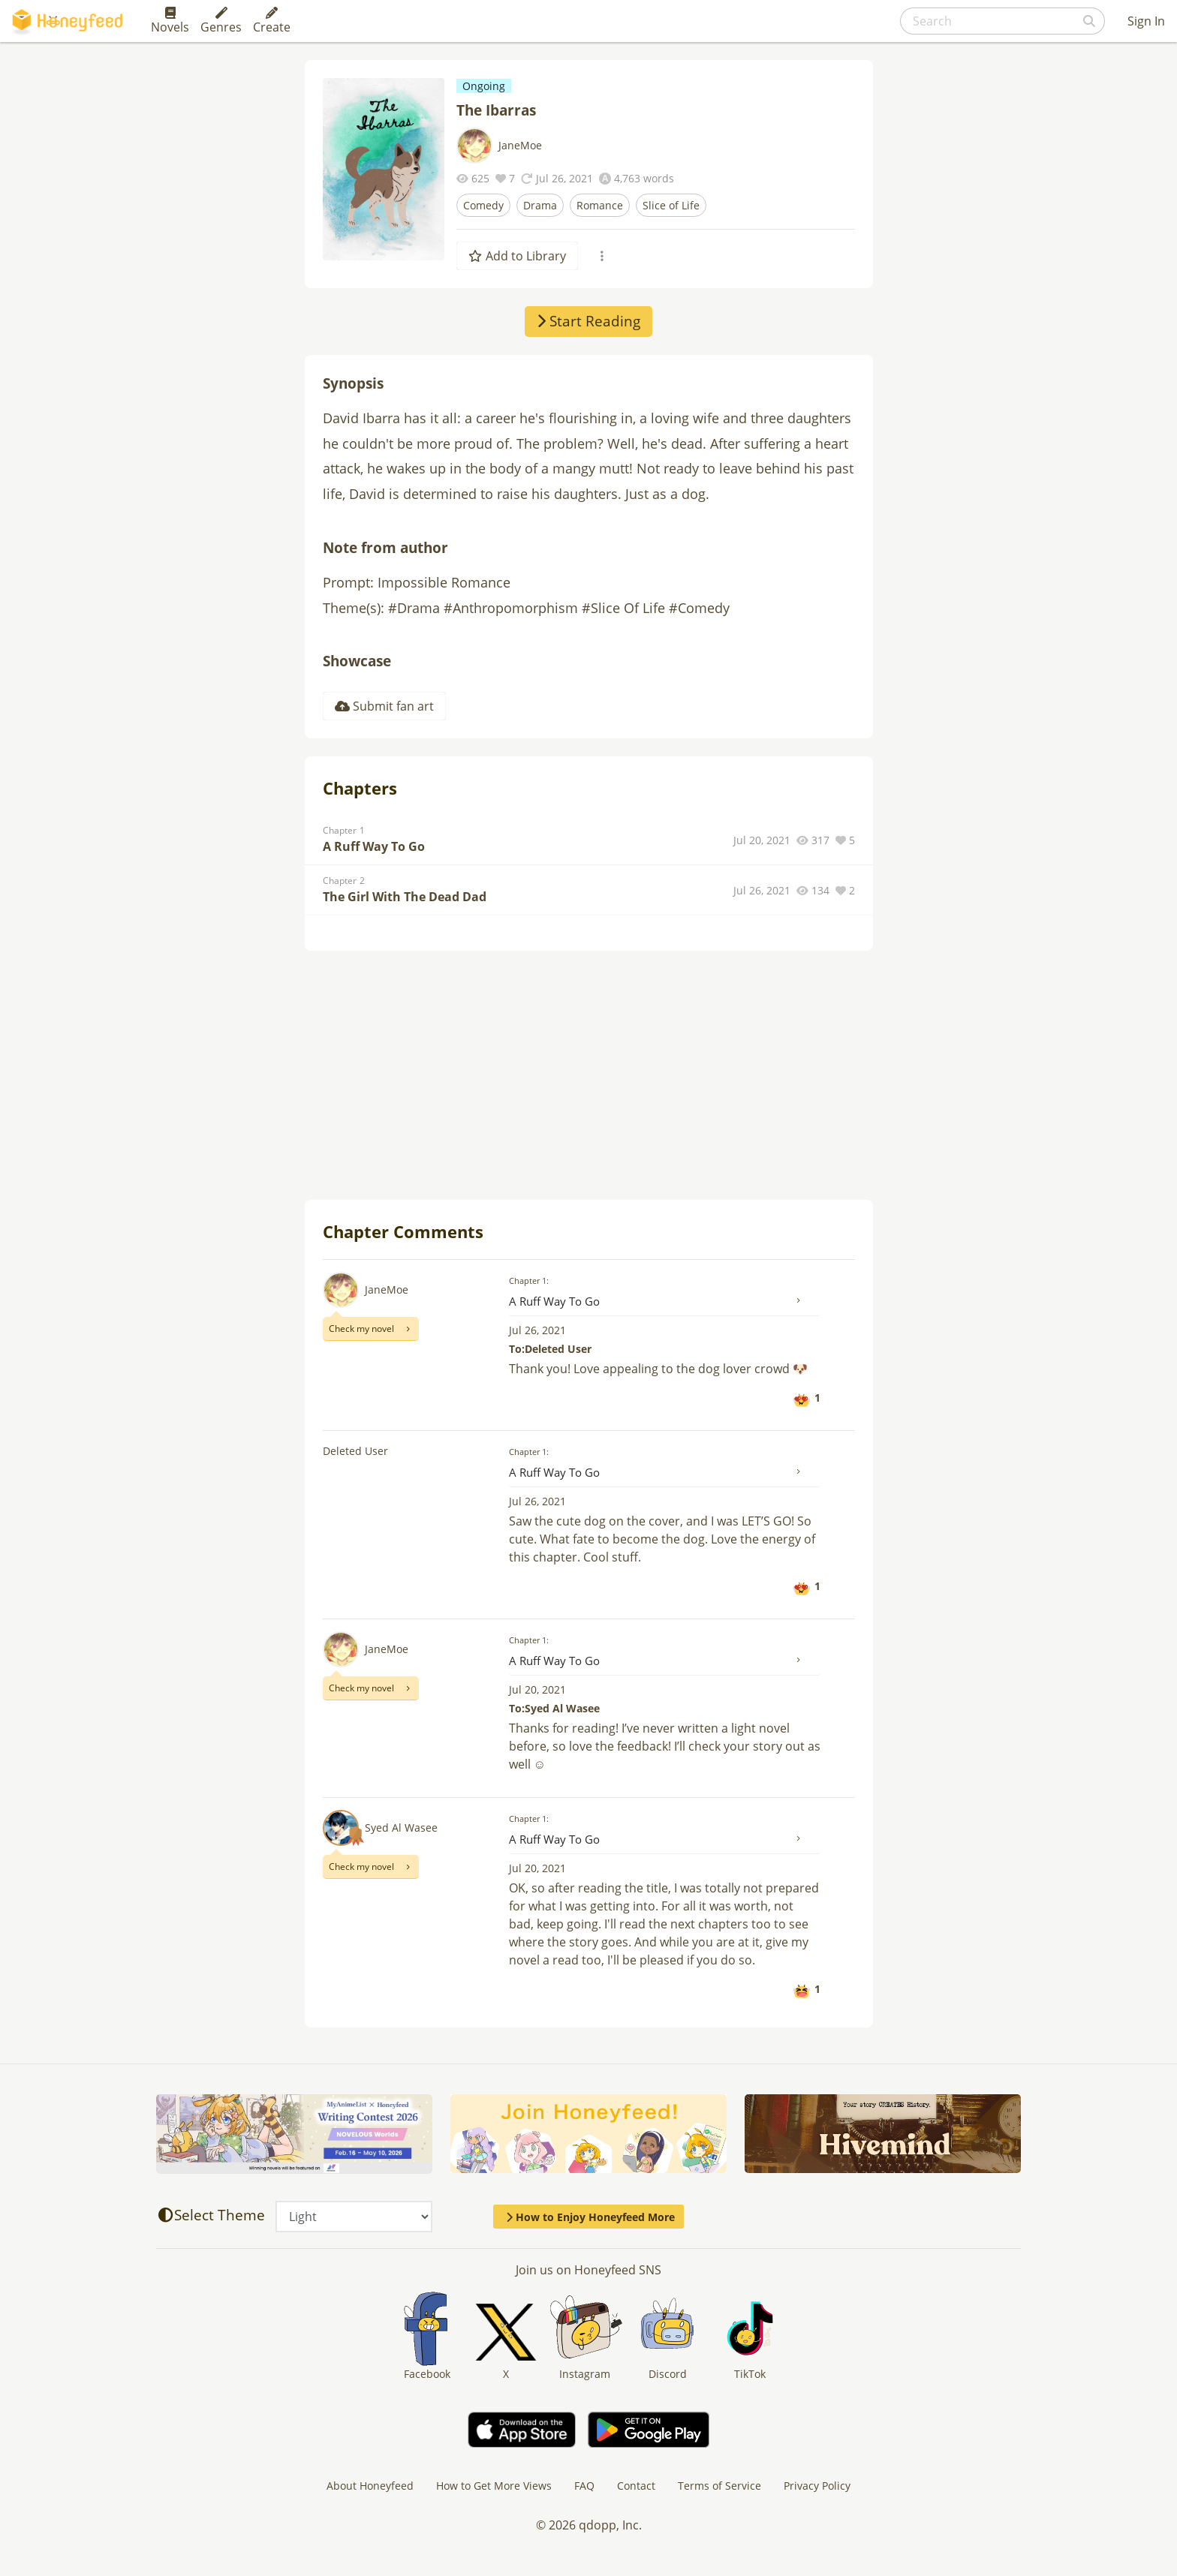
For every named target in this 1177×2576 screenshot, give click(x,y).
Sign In (1146, 21)
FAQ (584, 2485)
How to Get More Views (494, 2485)
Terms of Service (719, 2485)
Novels (170, 21)
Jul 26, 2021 (537, 1330)
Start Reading (588, 321)
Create (271, 21)
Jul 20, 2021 (537, 1689)
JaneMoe (520, 145)
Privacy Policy (817, 2485)
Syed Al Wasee (401, 1827)
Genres (221, 21)
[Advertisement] (588, 1077)
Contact (636, 2485)
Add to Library (517, 256)
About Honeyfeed (370, 2485)
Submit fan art (384, 706)
